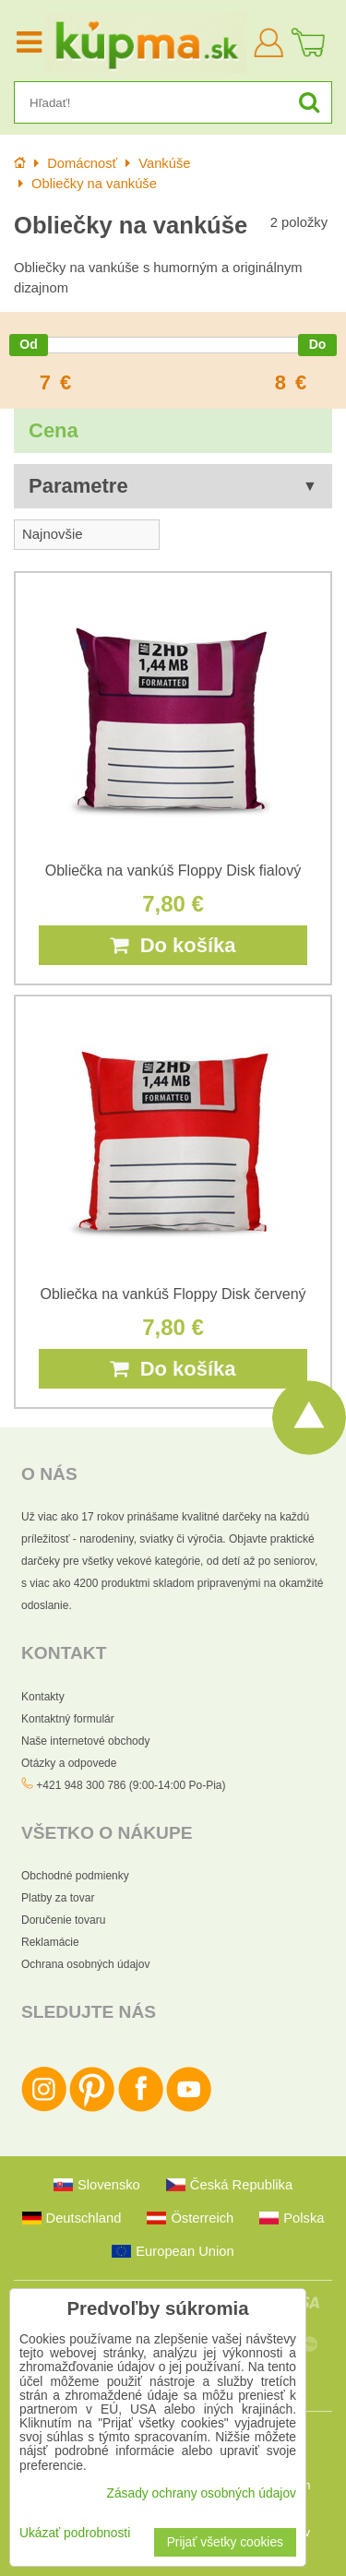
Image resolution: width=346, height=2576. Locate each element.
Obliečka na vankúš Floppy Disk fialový (173, 870)
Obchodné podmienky (75, 1875)
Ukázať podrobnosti (74, 2533)
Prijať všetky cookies (225, 2542)
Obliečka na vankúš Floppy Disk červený (172, 1294)
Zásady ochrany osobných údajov (201, 2493)
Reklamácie (50, 1942)
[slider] (28, 345)
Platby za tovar (57, 1897)
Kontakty (43, 1696)
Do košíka (172, 945)
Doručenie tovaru (63, 1920)
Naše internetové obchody (85, 1741)
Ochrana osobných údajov (85, 1964)
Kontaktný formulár (67, 1718)
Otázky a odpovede (68, 1763)
